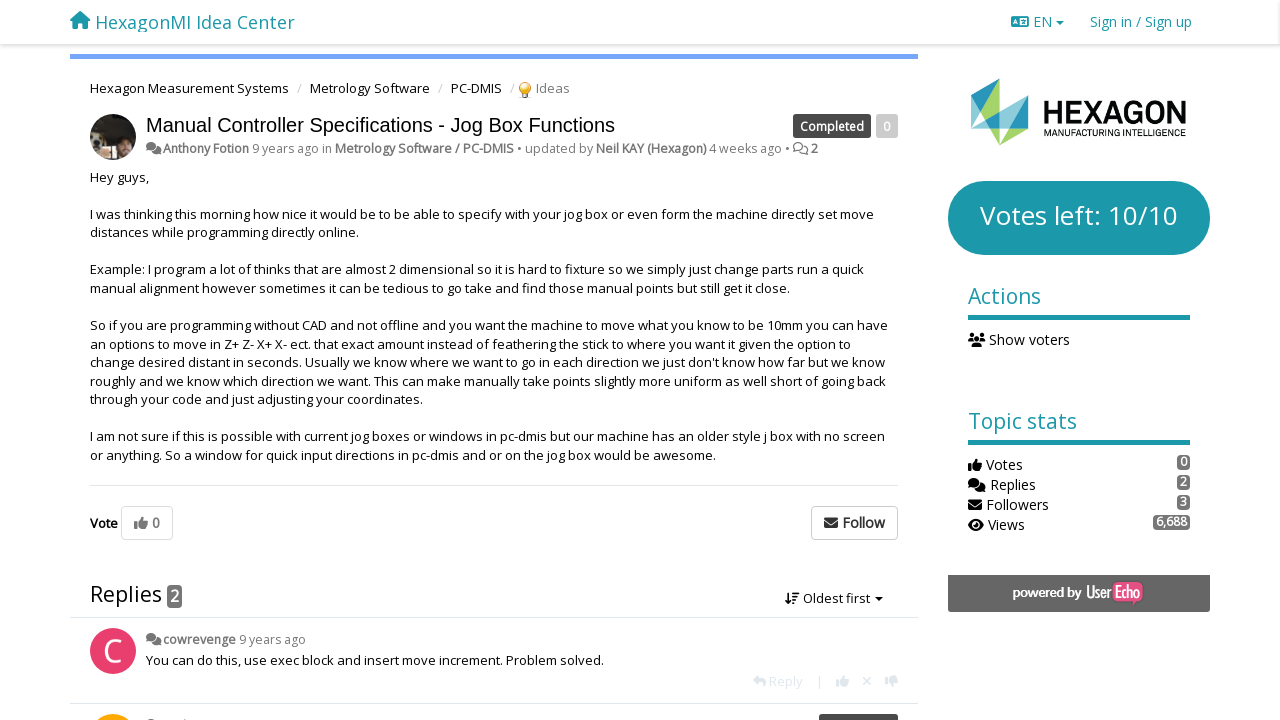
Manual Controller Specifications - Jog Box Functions (380, 125)
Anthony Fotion (206, 148)
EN (1037, 21)
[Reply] (778, 681)
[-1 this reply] (891, 681)
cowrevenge (199, 639)
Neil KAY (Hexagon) (651, 148)
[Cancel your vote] (867, 681)
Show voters (1019, 339)
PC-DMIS (476, 88)
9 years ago (272, 639)
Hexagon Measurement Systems (189, 88)
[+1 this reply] (842, 681)
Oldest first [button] (834, 598)
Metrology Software (370, 88)
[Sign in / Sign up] (1141, 22)
